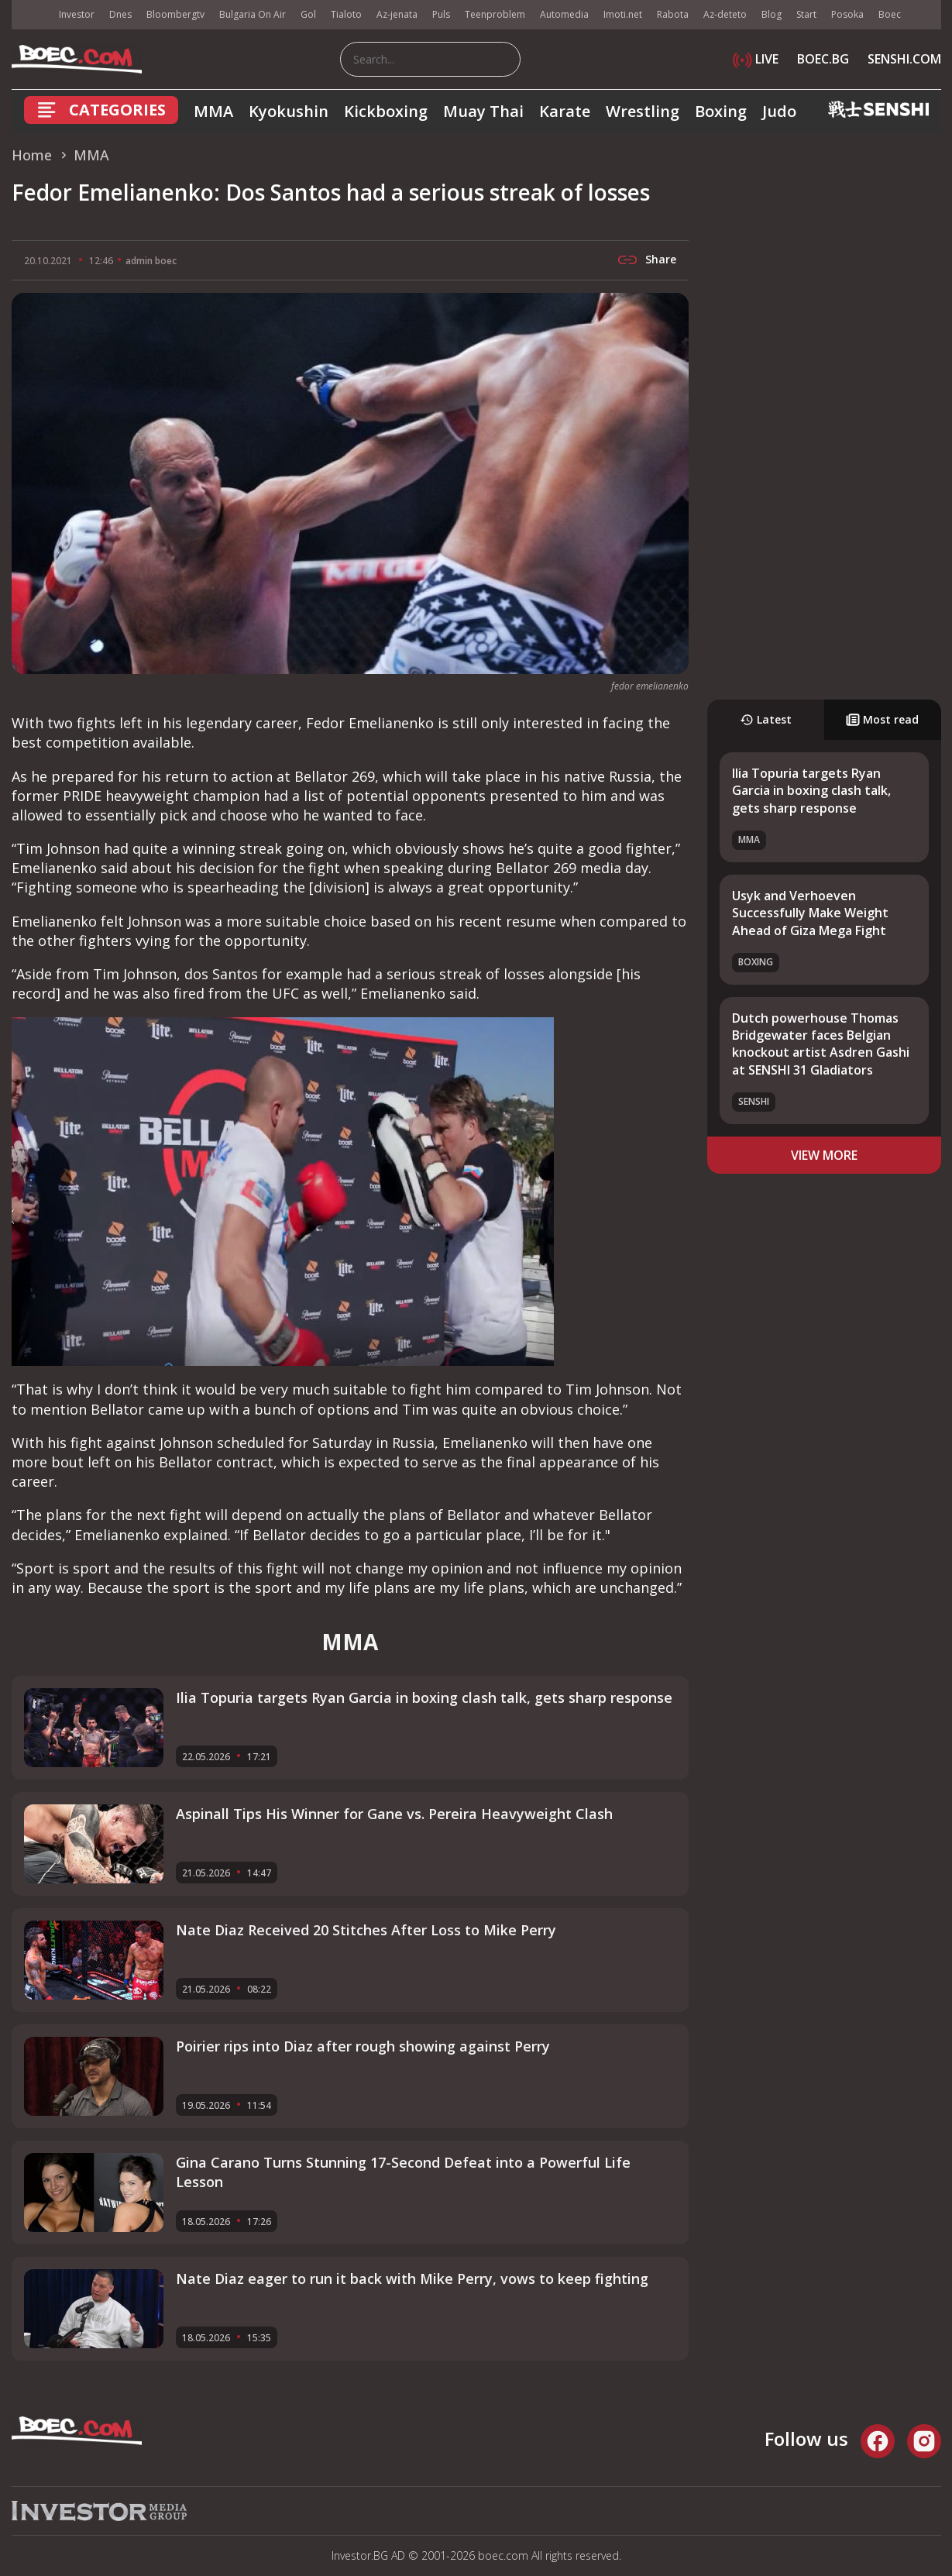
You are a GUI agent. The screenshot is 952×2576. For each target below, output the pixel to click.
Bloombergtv (175, 14)
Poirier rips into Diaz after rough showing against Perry (363, 2046)
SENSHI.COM (904, 58)
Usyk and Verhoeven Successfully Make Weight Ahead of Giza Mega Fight (810, 913)
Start (806, 14)
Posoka (847, 14)
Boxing (721, 111)
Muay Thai (483, 111)
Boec (889, 14)
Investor (77, 14)
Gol (308, 14)
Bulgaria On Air (252, 14)
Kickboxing (386, 111)
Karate (564, 111)
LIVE (755, 58)
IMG (31, 15)
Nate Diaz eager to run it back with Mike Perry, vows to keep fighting (412, 2278)
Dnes (120, 14)
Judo (779, 111)
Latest (766, 719)
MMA (213, 111)
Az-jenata (397, 14)
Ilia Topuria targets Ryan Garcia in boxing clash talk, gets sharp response (811, 791)
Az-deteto (725, 14)
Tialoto (346, 14)
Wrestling (642, 111)
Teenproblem (495, 14)
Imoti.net (622, 14)
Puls (441, 14)
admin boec (151, 260)
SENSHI (753, 1101)
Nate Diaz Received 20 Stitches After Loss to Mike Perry (366, 1930)
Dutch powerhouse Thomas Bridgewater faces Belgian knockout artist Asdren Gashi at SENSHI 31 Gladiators (820, 1043)
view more (824, 1155)
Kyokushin (288, 111)
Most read (882, 719)
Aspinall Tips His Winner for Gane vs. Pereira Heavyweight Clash (394, 1813)
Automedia (564, 14)
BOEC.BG (823, 58)
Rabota (673, 14)
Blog (771, 14)
